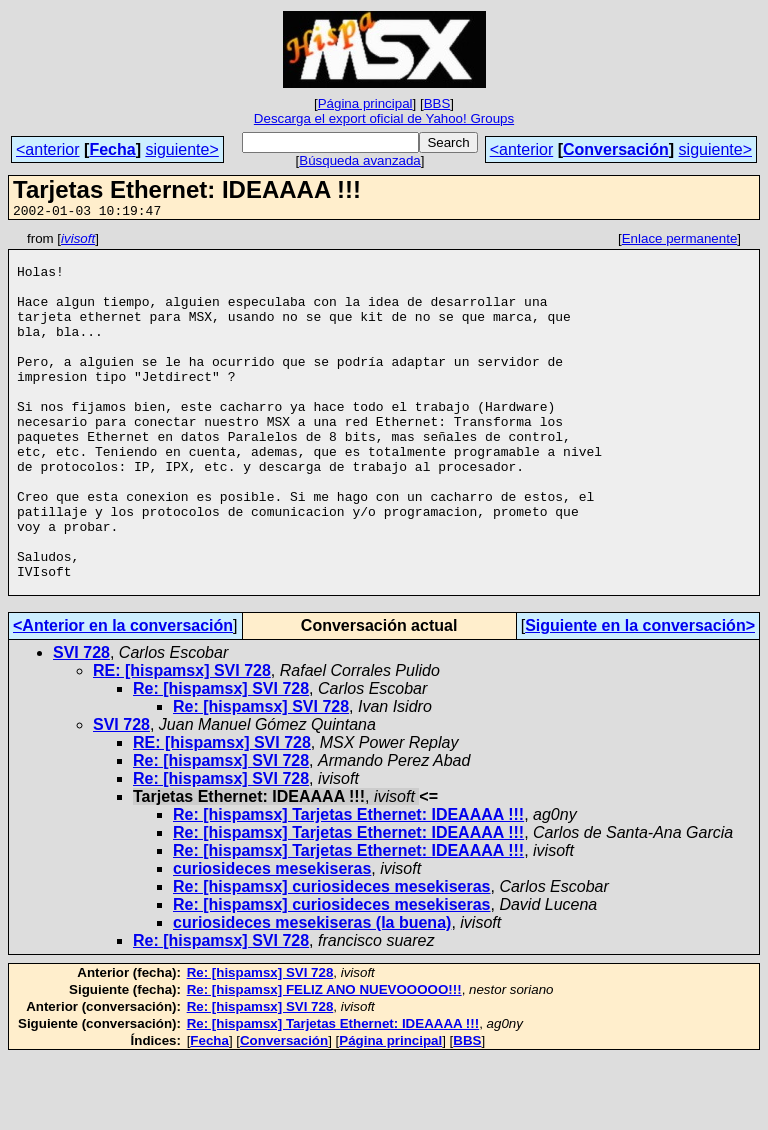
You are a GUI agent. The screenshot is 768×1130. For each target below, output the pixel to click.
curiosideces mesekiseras (272, 940)
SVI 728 (81, 724)
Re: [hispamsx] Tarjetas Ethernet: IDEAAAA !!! (348, 886)
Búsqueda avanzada (360, 160)
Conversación (616, 149)
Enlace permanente (680, 241)
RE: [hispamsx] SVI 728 (182, 742)
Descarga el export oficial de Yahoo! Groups (384, 118)
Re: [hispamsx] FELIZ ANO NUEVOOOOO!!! (324, 1061)
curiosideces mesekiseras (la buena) (312, 994)
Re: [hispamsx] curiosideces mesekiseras (332, 958)
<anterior (48, 149)
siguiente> (181, 149)
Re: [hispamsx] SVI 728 (221, 760)
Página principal (365, 103)
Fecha (112, 149)
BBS (437, 103)
